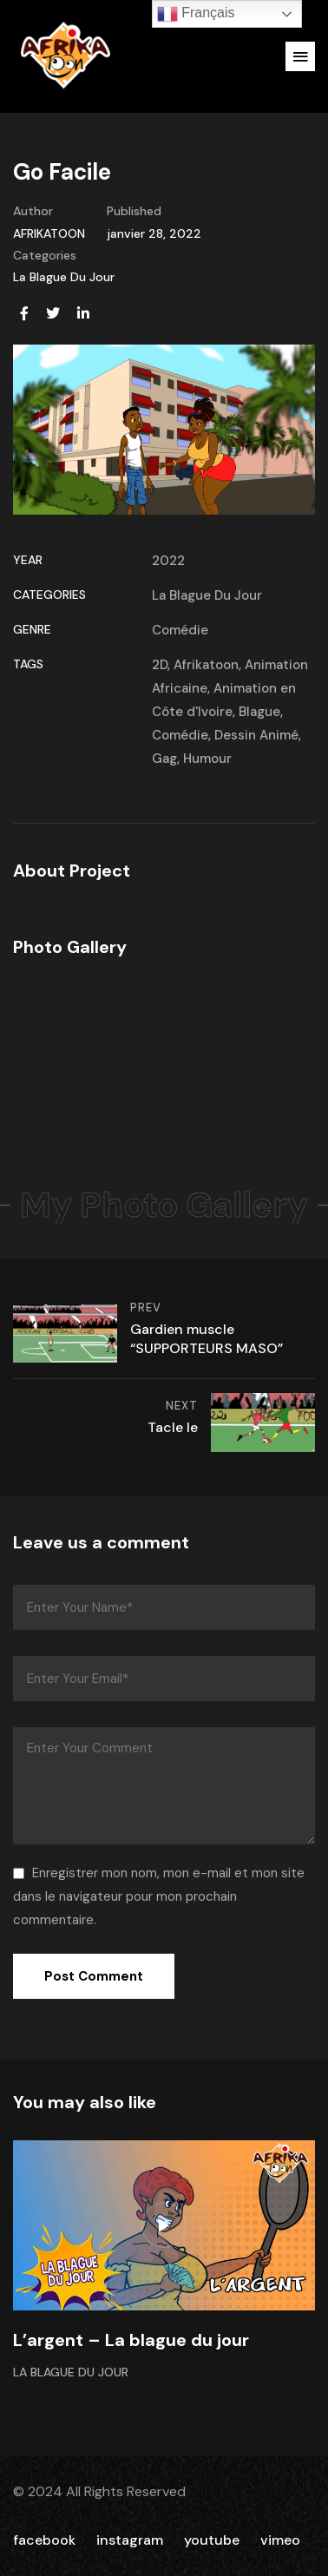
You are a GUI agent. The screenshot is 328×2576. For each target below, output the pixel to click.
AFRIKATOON (49, 233)
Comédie (180, 630)
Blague (259, 711)
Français (196, 13)
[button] (300, 56)
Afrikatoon (206, 665)
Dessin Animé (256, 735)
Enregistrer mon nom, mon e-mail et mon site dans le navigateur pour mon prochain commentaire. (159, 1896)
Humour (207, 758)
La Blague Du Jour (64, 277)
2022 (168, 560)
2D (159, 665)
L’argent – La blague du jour (131, 2340)
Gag (164, 758)
